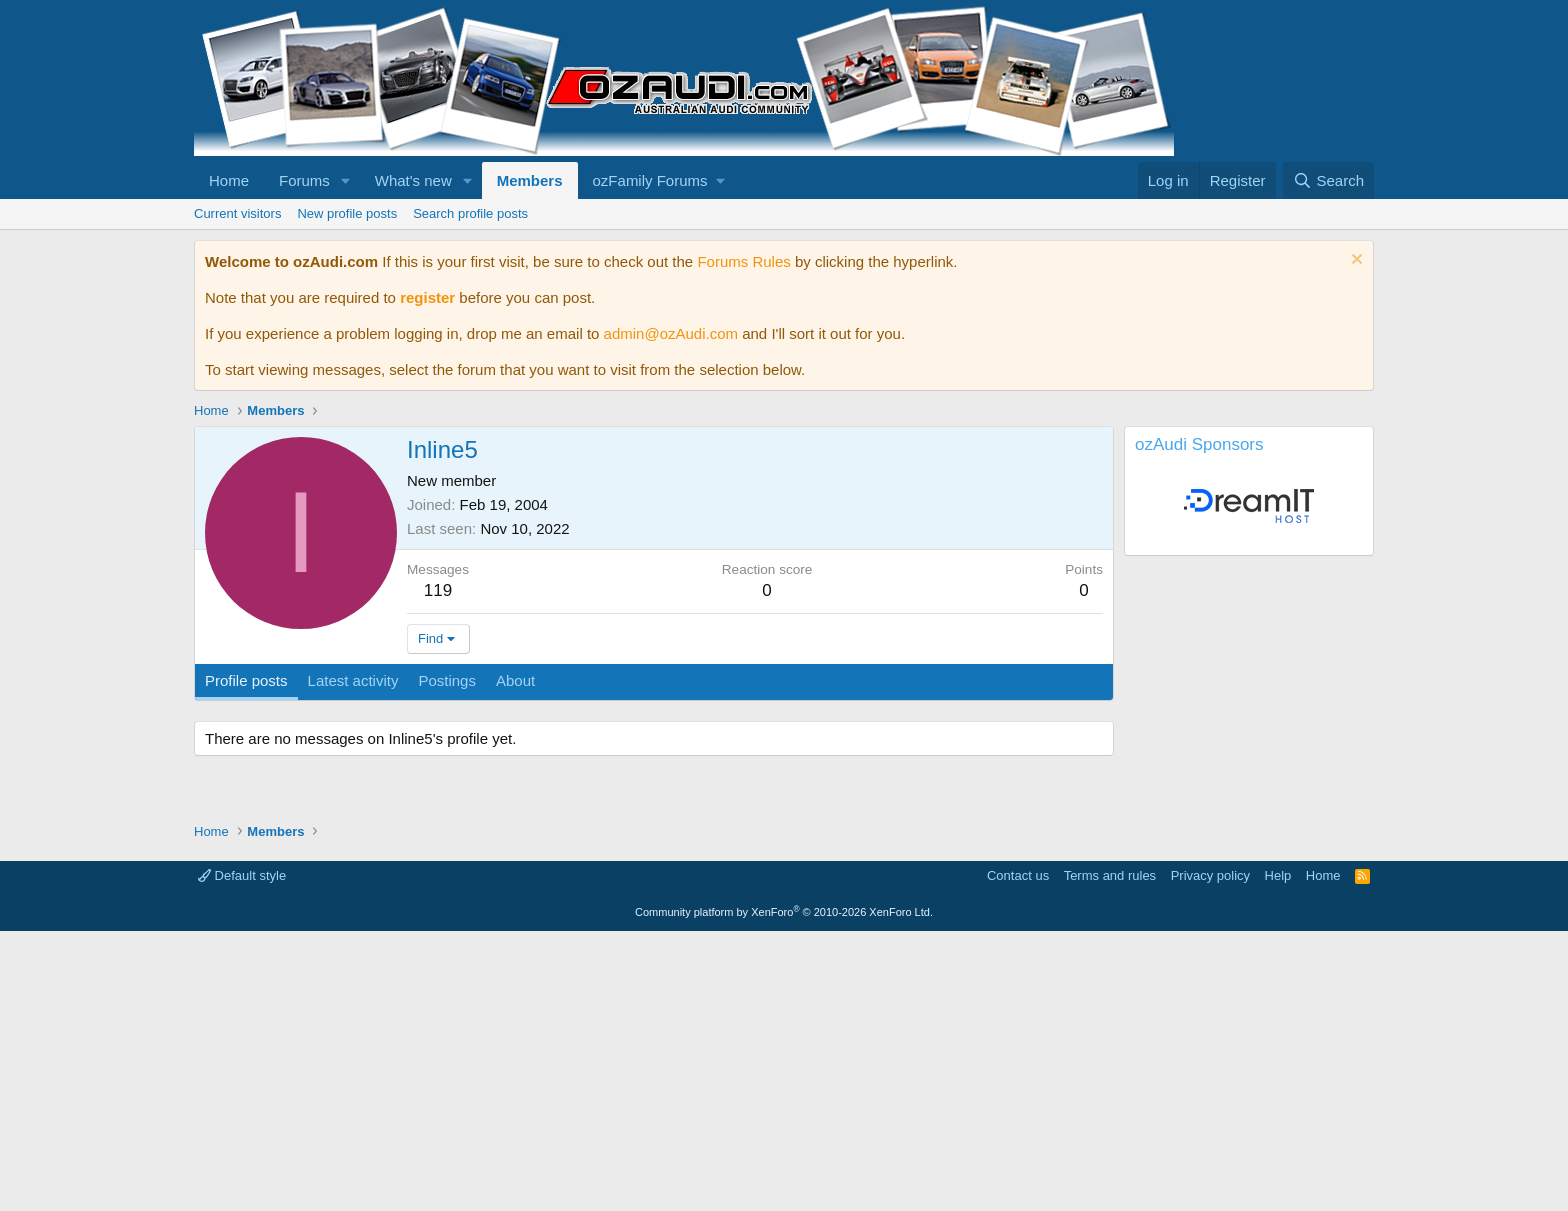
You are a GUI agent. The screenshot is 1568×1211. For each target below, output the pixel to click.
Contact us (1018, 1155)
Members (530, 180)
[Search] (1328, 180)
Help (1278, 1155)
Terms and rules (1110, 1155)
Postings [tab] (447, 680)
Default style (242, 1155)
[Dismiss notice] (1354, 261)
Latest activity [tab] (353, 680)
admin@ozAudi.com (671, 333)
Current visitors (237, 213)
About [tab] (515, 680)
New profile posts (347, 213)
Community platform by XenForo (784, 1192)
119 (438, 590)
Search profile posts (470, 213)
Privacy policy (1210, 1155)
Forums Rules (743, 261)
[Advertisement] (784, 932)
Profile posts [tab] (246, 680)
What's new (413, 180)
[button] (346, 180)
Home (229, 180)
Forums (304, 180)
